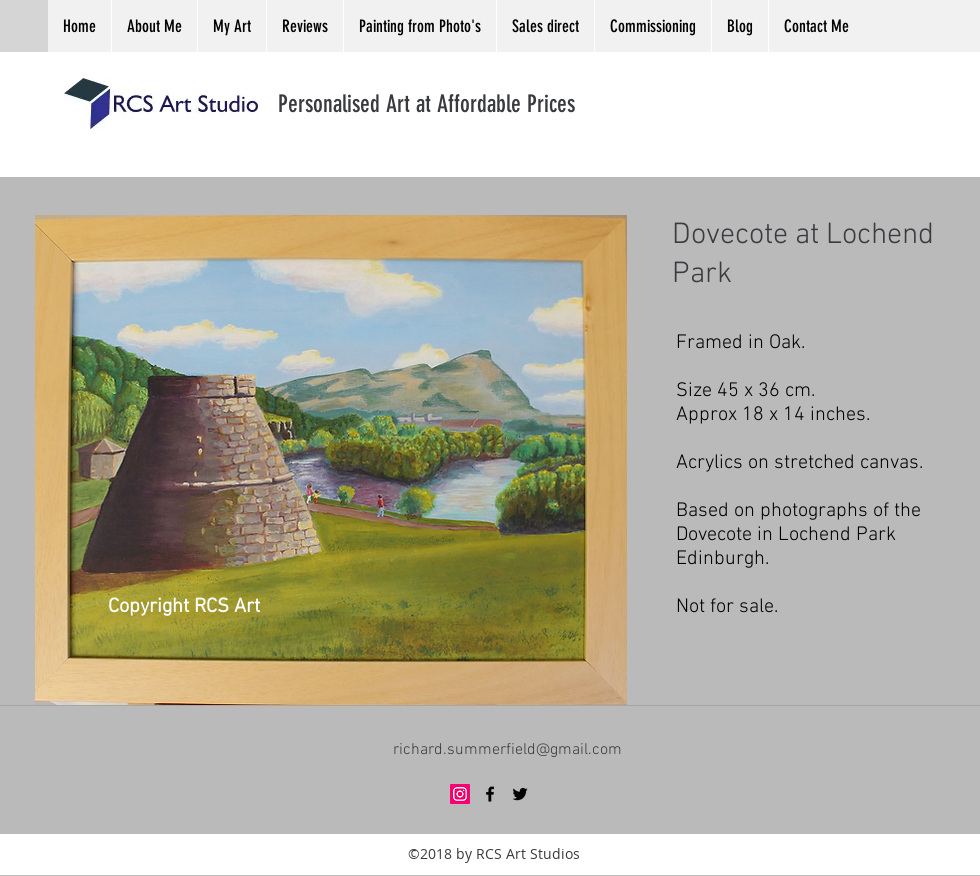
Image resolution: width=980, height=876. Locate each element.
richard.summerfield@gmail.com (507, 750)
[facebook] (490, 794)
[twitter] (520, 794)
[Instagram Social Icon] (460, 794)
